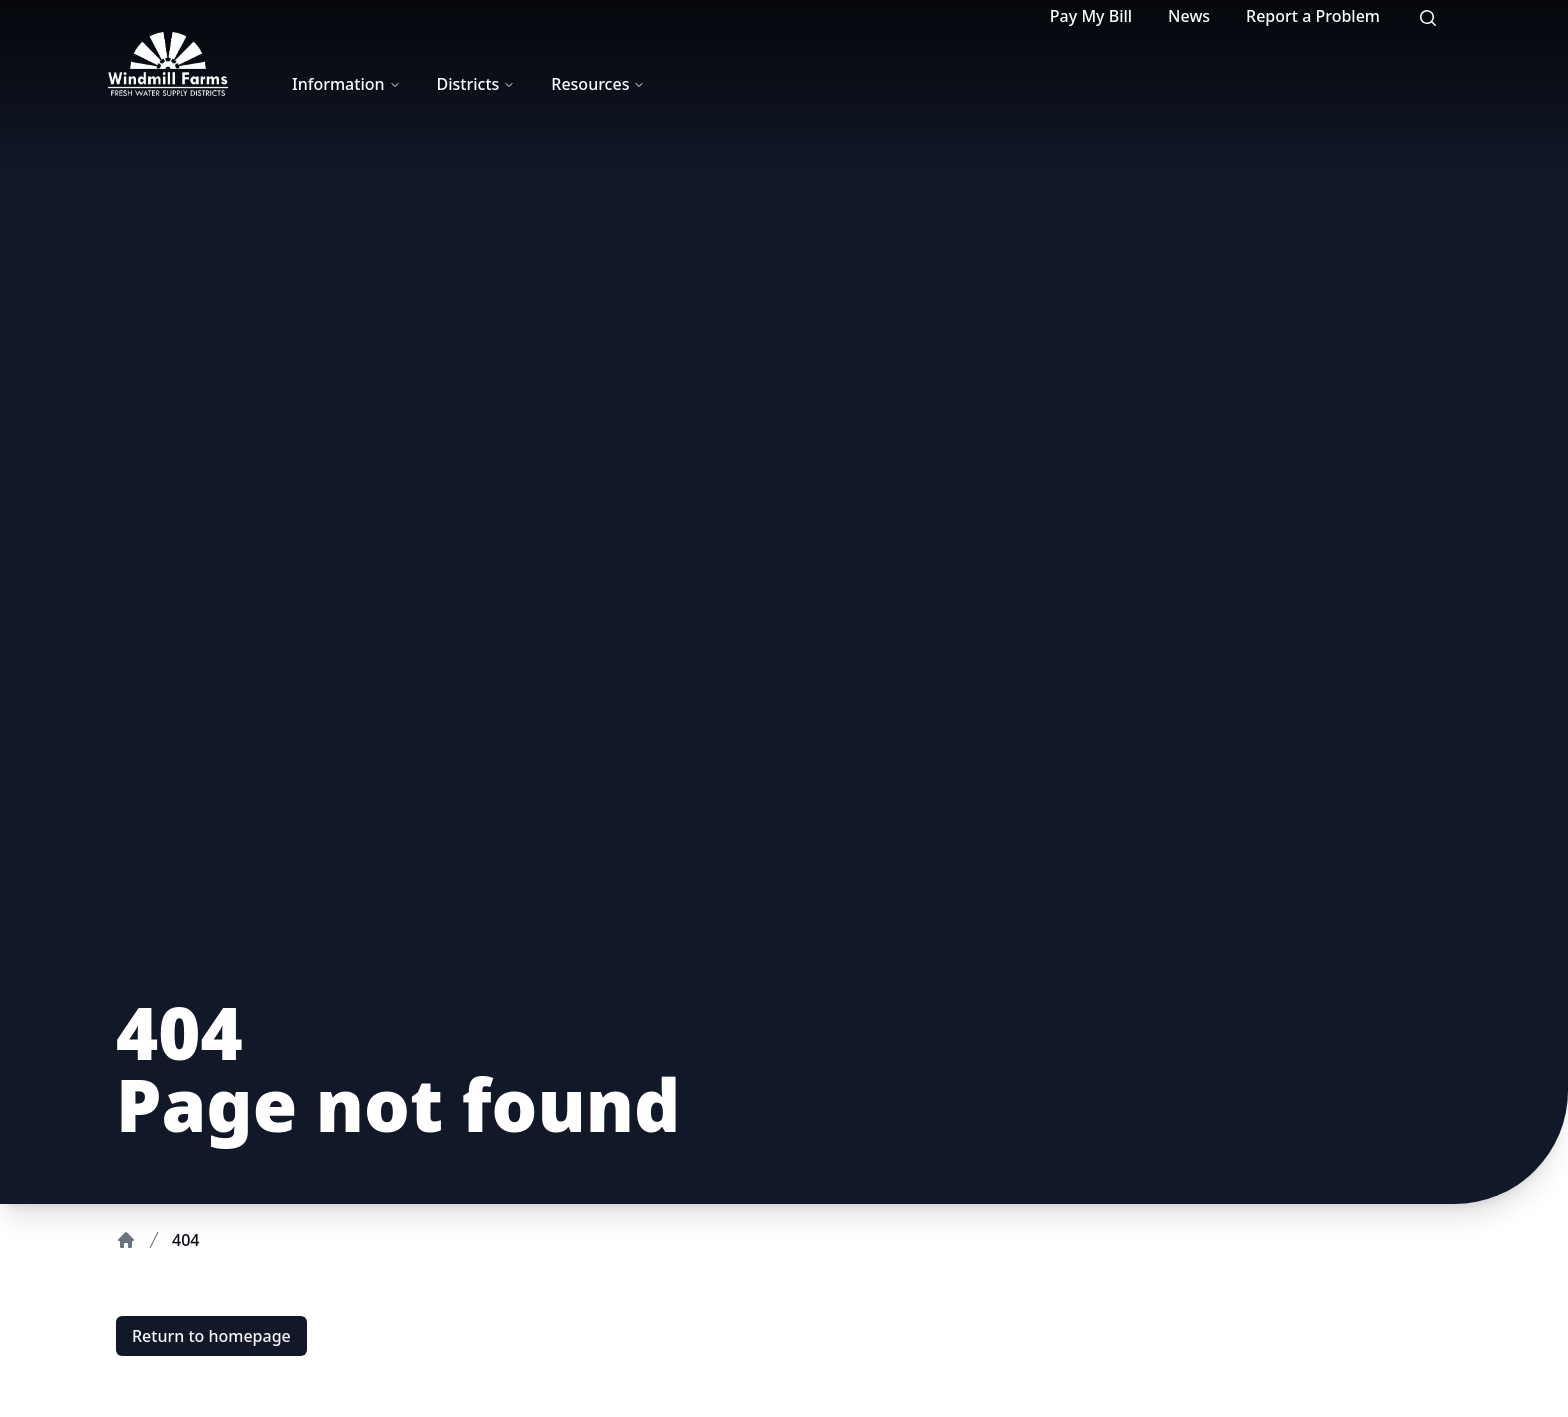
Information (346, 84)
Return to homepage (211, 1336)
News (1189, 16)
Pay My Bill (1091, 16)
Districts (476, 84)
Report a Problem (1313, 16)
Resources (598, 84)
